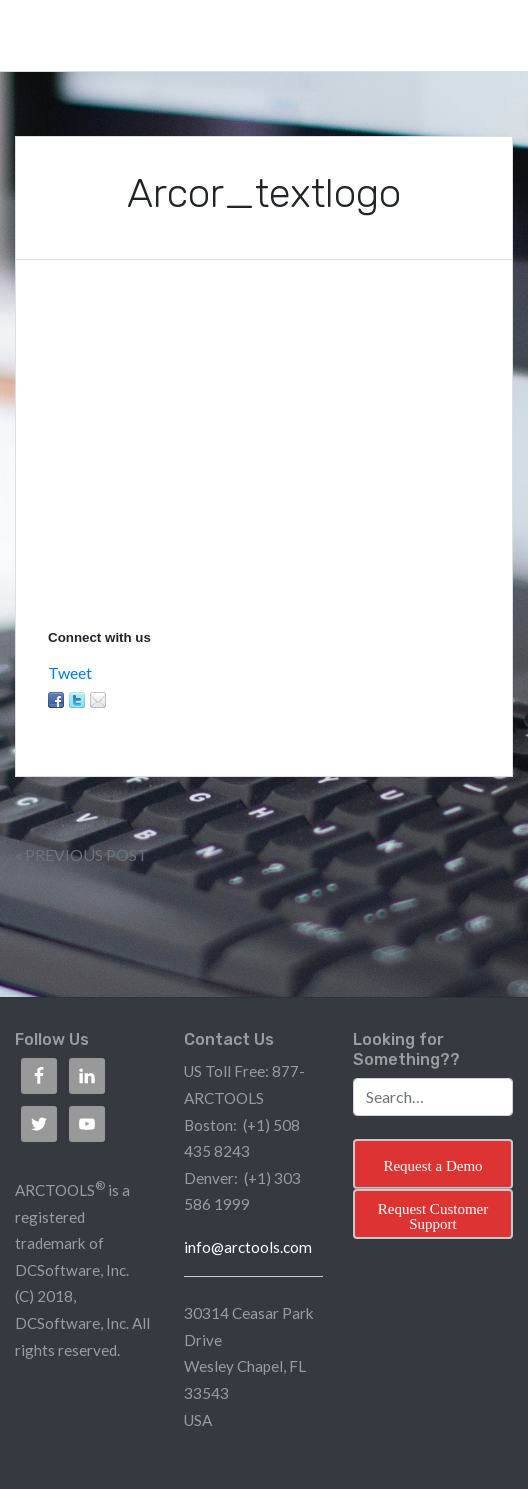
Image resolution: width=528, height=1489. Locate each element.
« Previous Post (81, 854)
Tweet (70, 672)
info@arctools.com (248, 1247)
